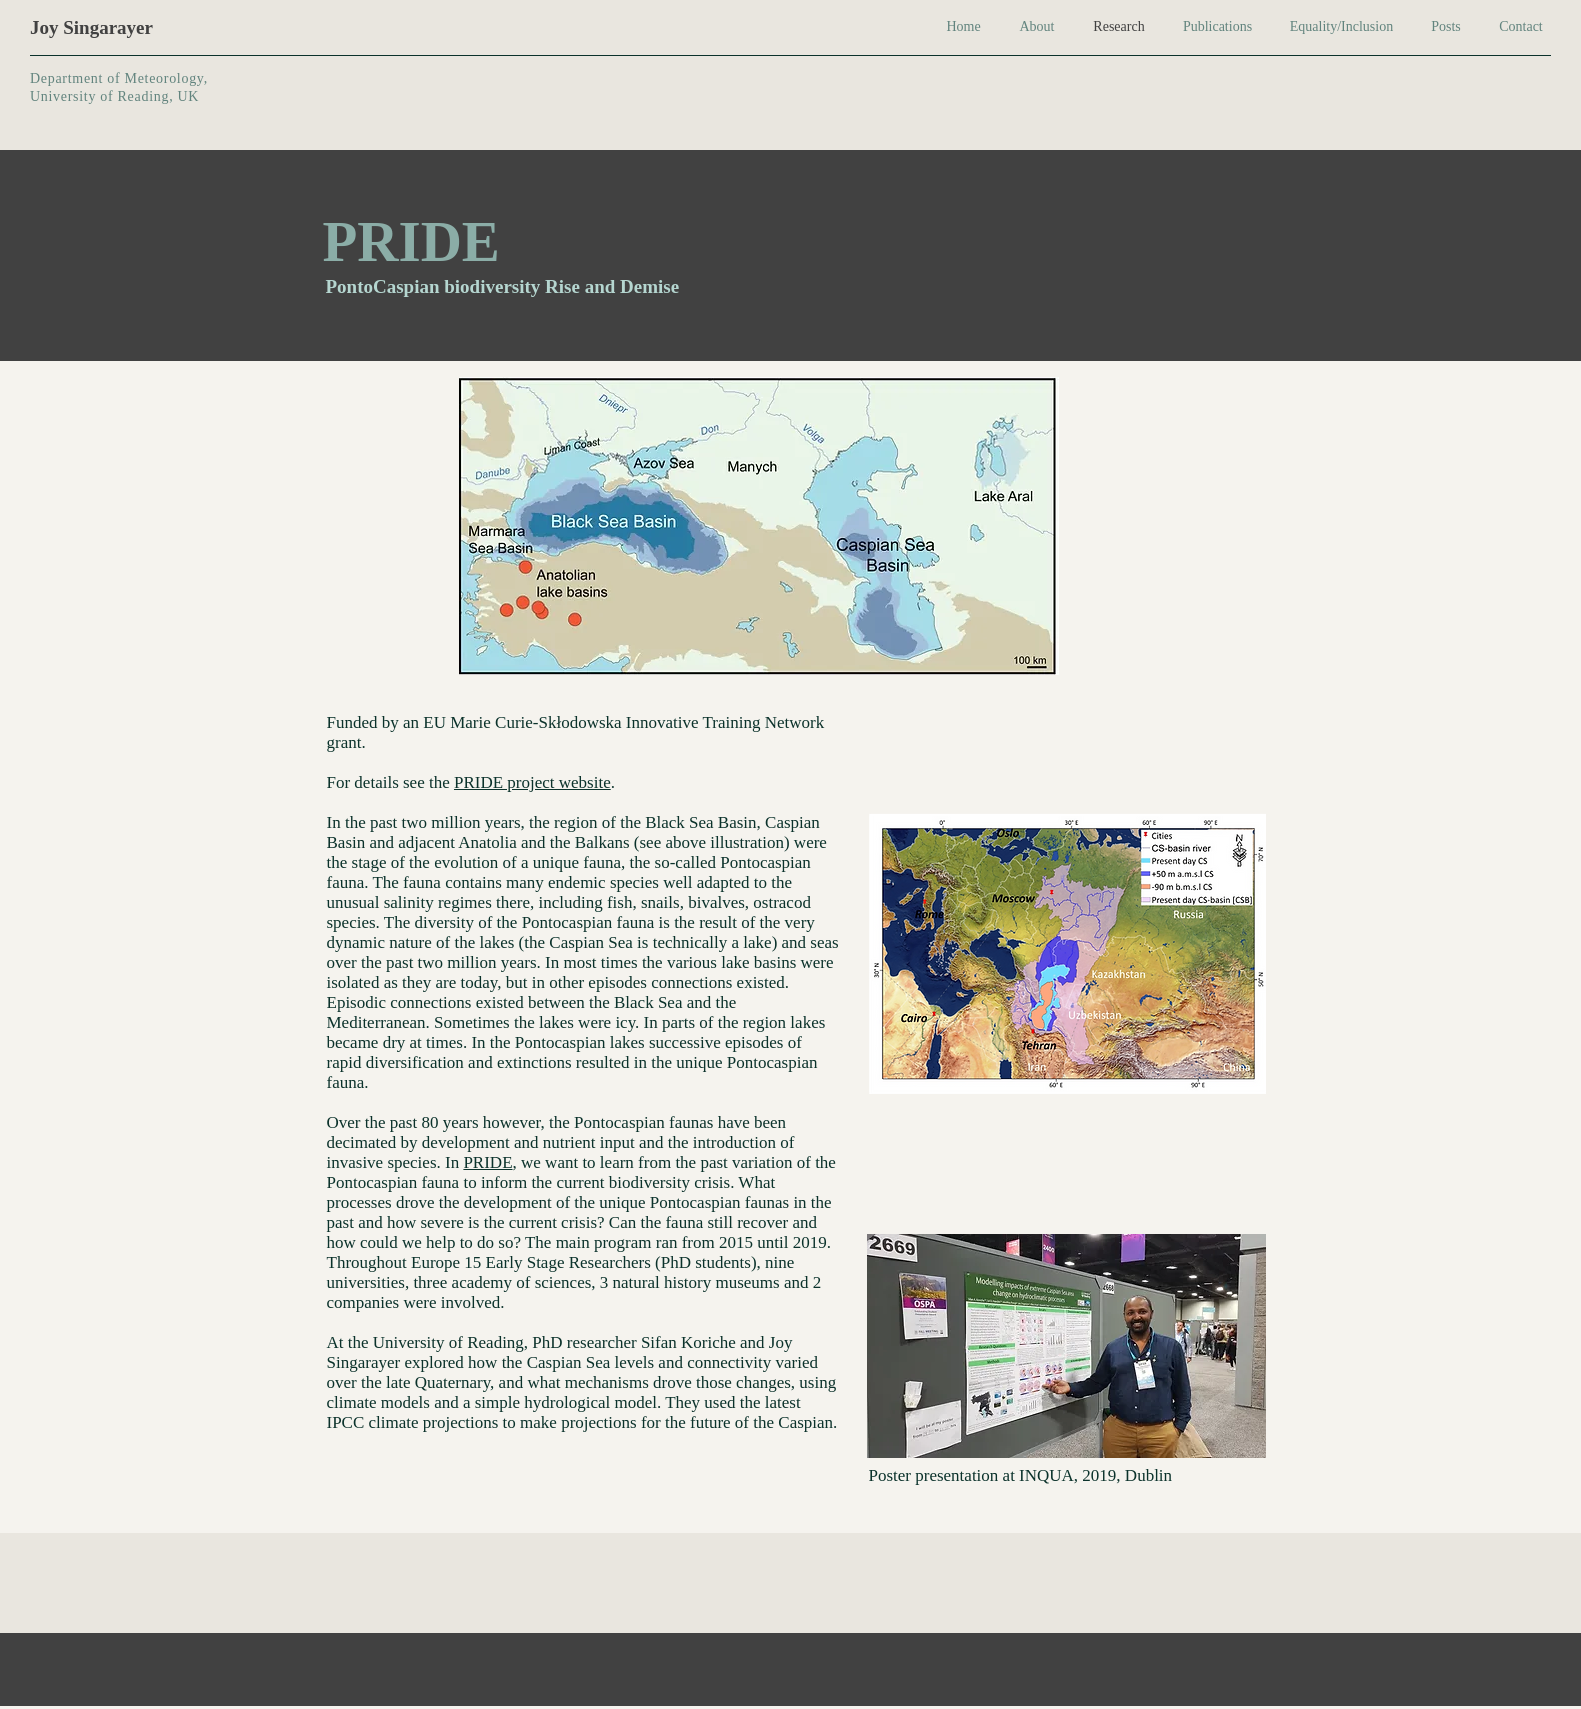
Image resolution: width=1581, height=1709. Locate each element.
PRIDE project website (532, 782)
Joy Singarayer (91, 27)
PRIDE (487, 1162)
